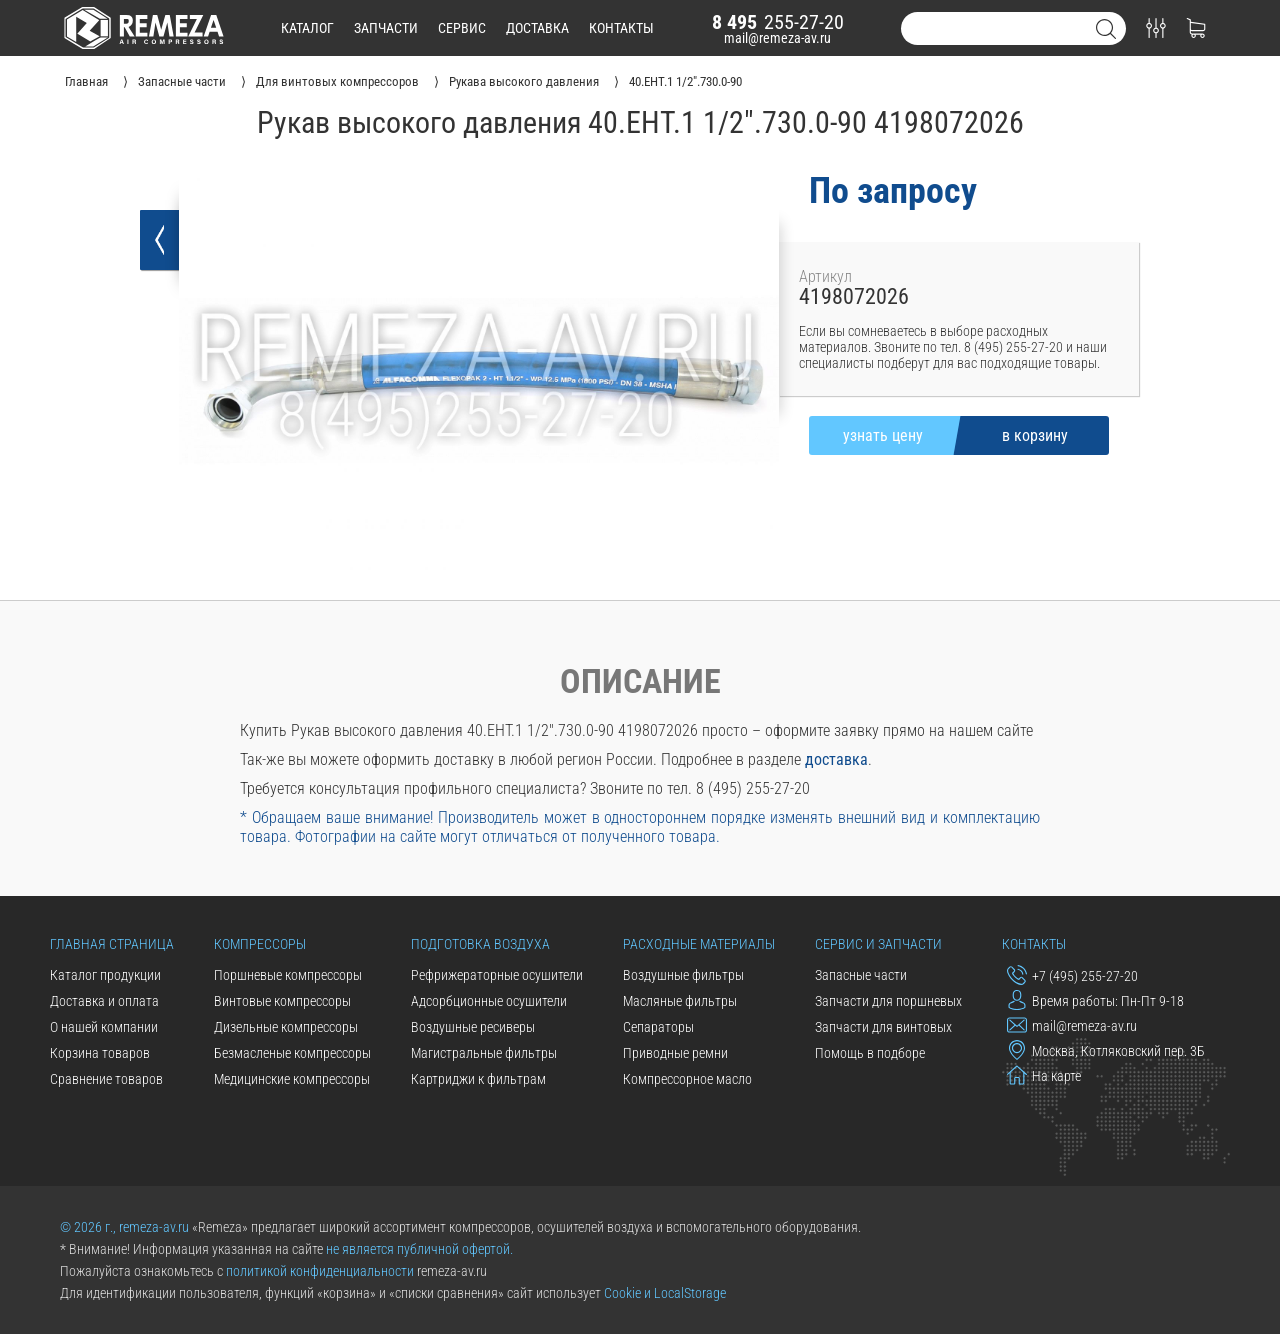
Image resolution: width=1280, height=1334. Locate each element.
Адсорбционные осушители (489, 1001)
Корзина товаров (100, 1053)
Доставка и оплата (104, 1001)
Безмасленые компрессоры (292, 1053)
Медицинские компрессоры (292, 1079)
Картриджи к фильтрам (478, 1079)
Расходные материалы (699, 944)
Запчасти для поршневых (888, 1001)
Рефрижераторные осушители (497, 975)
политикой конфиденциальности (320, 1271)
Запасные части (861, 975)
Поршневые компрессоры (288, 975)
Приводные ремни (675, 1053)
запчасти (386, 28)
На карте (1044, 1075)
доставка (537, 28)
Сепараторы (658, 1027)
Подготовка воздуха (480, 944)
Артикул (825, 276)
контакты (621, 28)
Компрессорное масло (687, 1079)
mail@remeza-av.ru (777, 38)
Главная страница (112, 944)
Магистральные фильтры (484, 1053)
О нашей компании (104, 1027)
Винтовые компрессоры (282, 1001)
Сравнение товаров (106, 1079)
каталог (307, 28)
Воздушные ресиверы (473, 1027)
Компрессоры (260, 944)
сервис (462, 28)
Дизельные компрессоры (286, 1027)
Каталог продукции (105, 975)
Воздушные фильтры (683, 975)
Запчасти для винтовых (883, 1027)
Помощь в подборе (870, 1053)
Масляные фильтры (680, 1001)
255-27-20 (778, 22)
